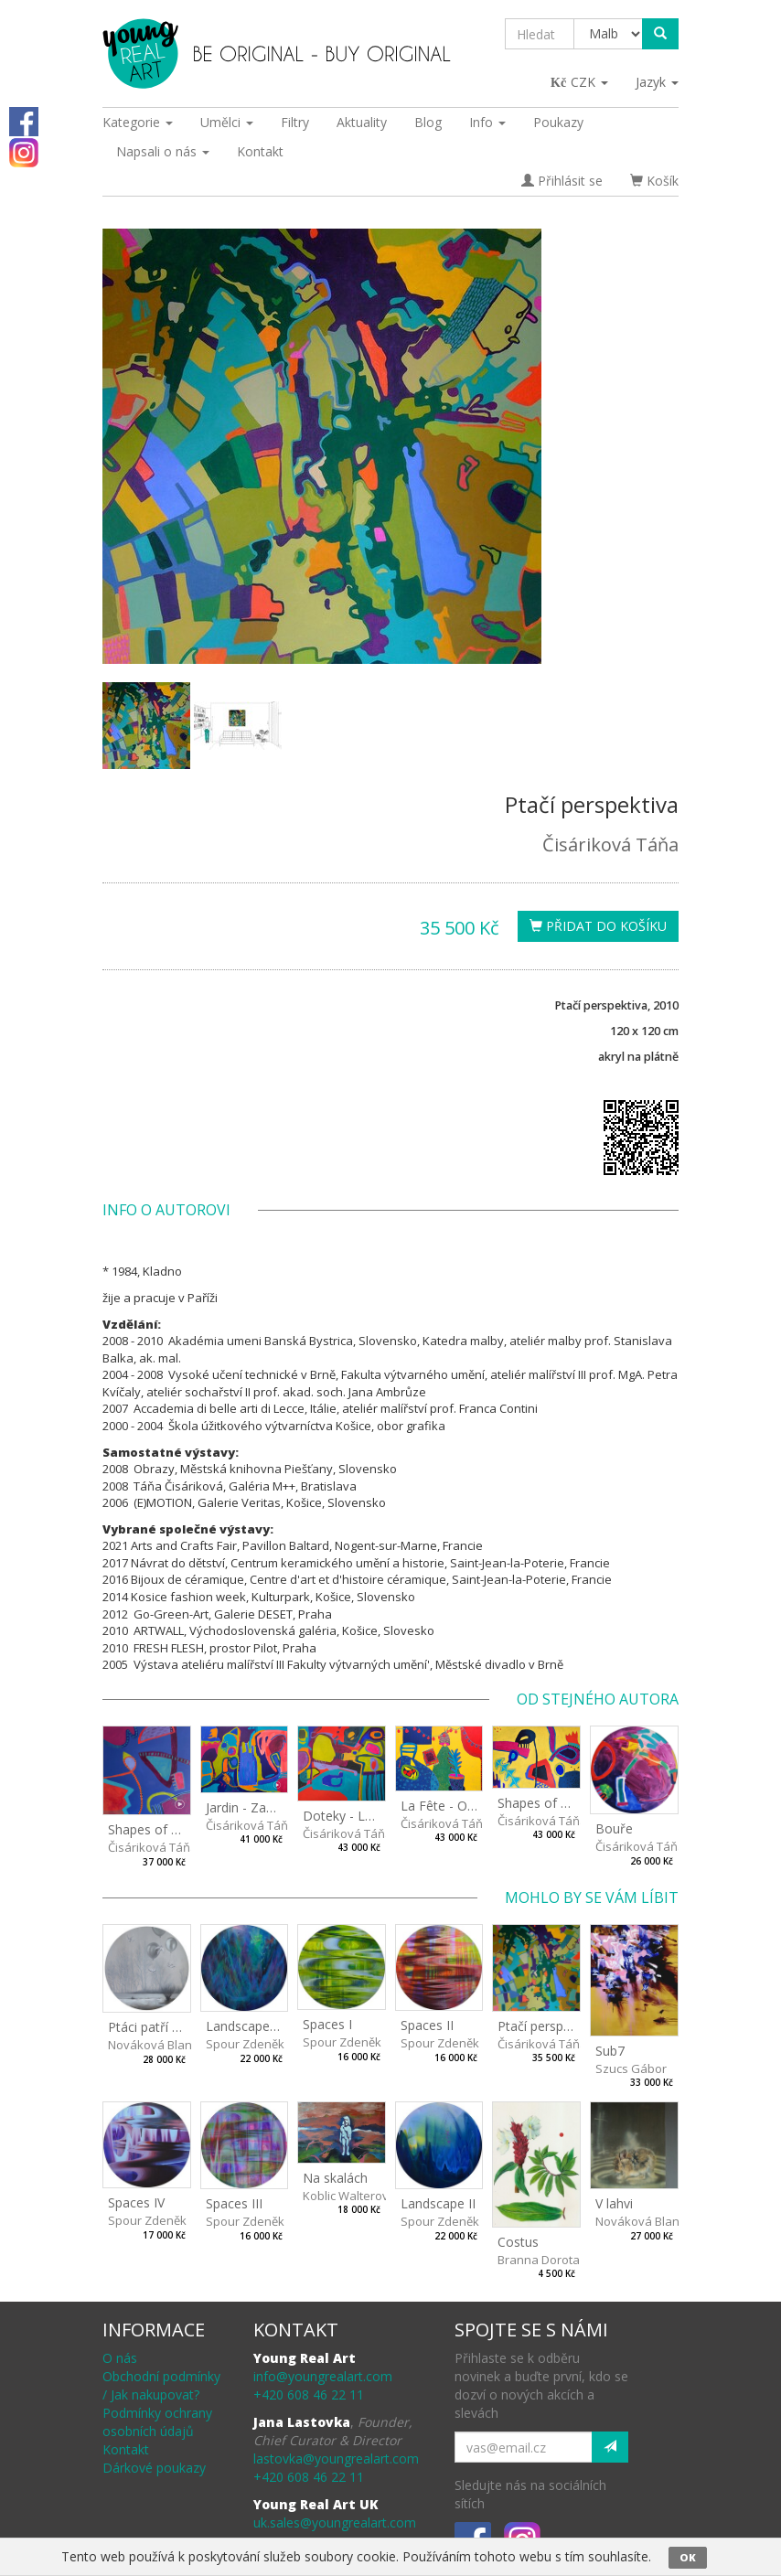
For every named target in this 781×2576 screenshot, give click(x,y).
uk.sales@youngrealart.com (334, 2522)
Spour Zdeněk (245, 2044)
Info (487, 122)
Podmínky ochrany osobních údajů (157, 2422)
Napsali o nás (162, 151)
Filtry (295, 122)
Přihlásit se (562, 180)
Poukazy (558, 122)
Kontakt (260, 151)
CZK (580, 82)
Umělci (226, 122)
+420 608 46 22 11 (308, 2394)
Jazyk (657, 82)
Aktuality (362, 122)
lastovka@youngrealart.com (336, 2458)
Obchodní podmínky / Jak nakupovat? (161, 2385)
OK (687, 2557)
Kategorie (137, 122)
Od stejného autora (598, 1699)
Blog (428, 122)
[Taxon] (609, 33)
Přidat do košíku (598, 926)
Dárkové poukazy (154, 2467)
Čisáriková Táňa (610, 844)
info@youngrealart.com (322, 2376)
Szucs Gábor (631, 2068)
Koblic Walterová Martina (372, 2195)
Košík (654, 180)
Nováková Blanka (157, 2044)
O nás (119, 2358)
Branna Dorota (538, 2259)
